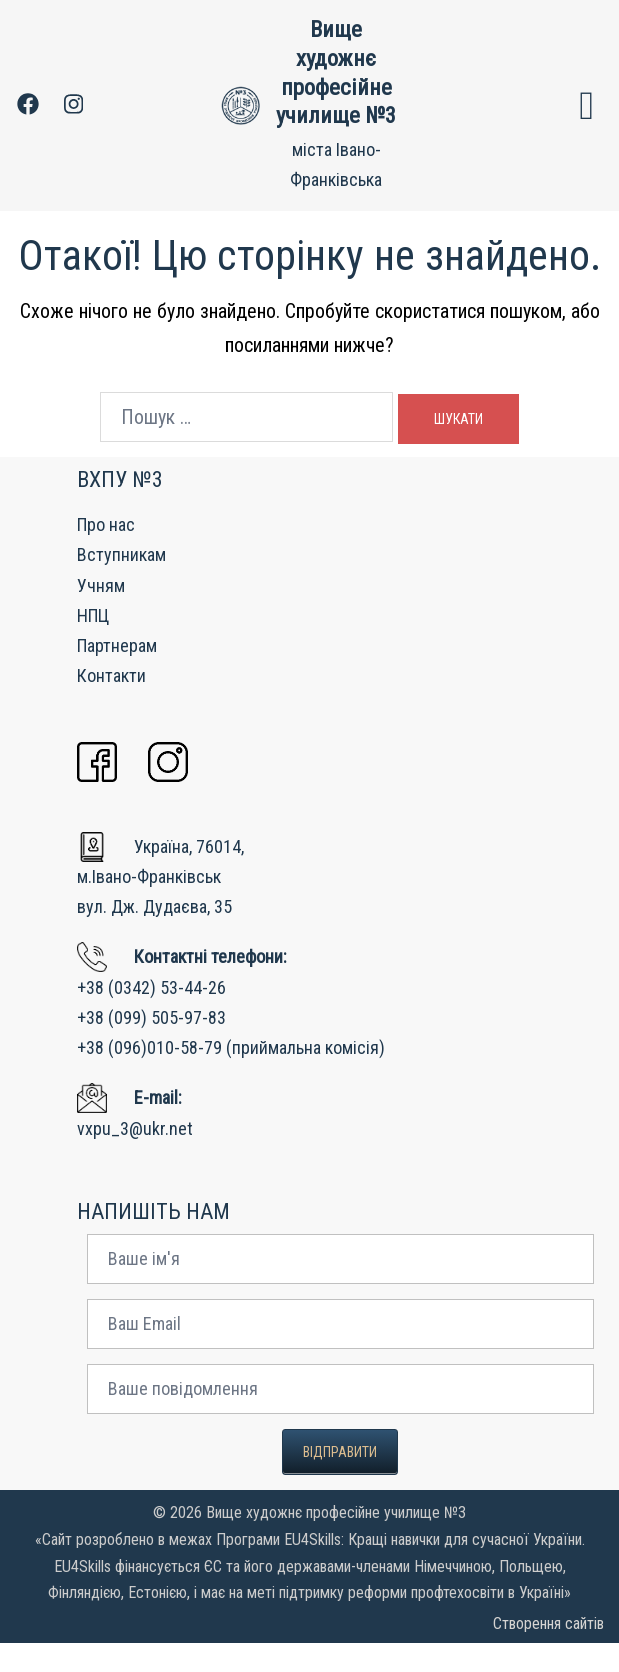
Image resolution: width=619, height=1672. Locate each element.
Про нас (106, 553)
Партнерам (117, 674)
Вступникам (121, 583)
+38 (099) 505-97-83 (151, 1046)
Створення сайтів (548, 1652)
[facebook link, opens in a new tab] (27, 118)
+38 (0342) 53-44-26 (151, 1015)
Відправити (340, 1481)
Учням (101, 614)
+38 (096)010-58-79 (149, 1076)
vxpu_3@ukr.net (135, 1156)
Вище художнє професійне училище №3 (335, 86)
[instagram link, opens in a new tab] (71, 118)
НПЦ (93, 644)
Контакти (111, 704)
